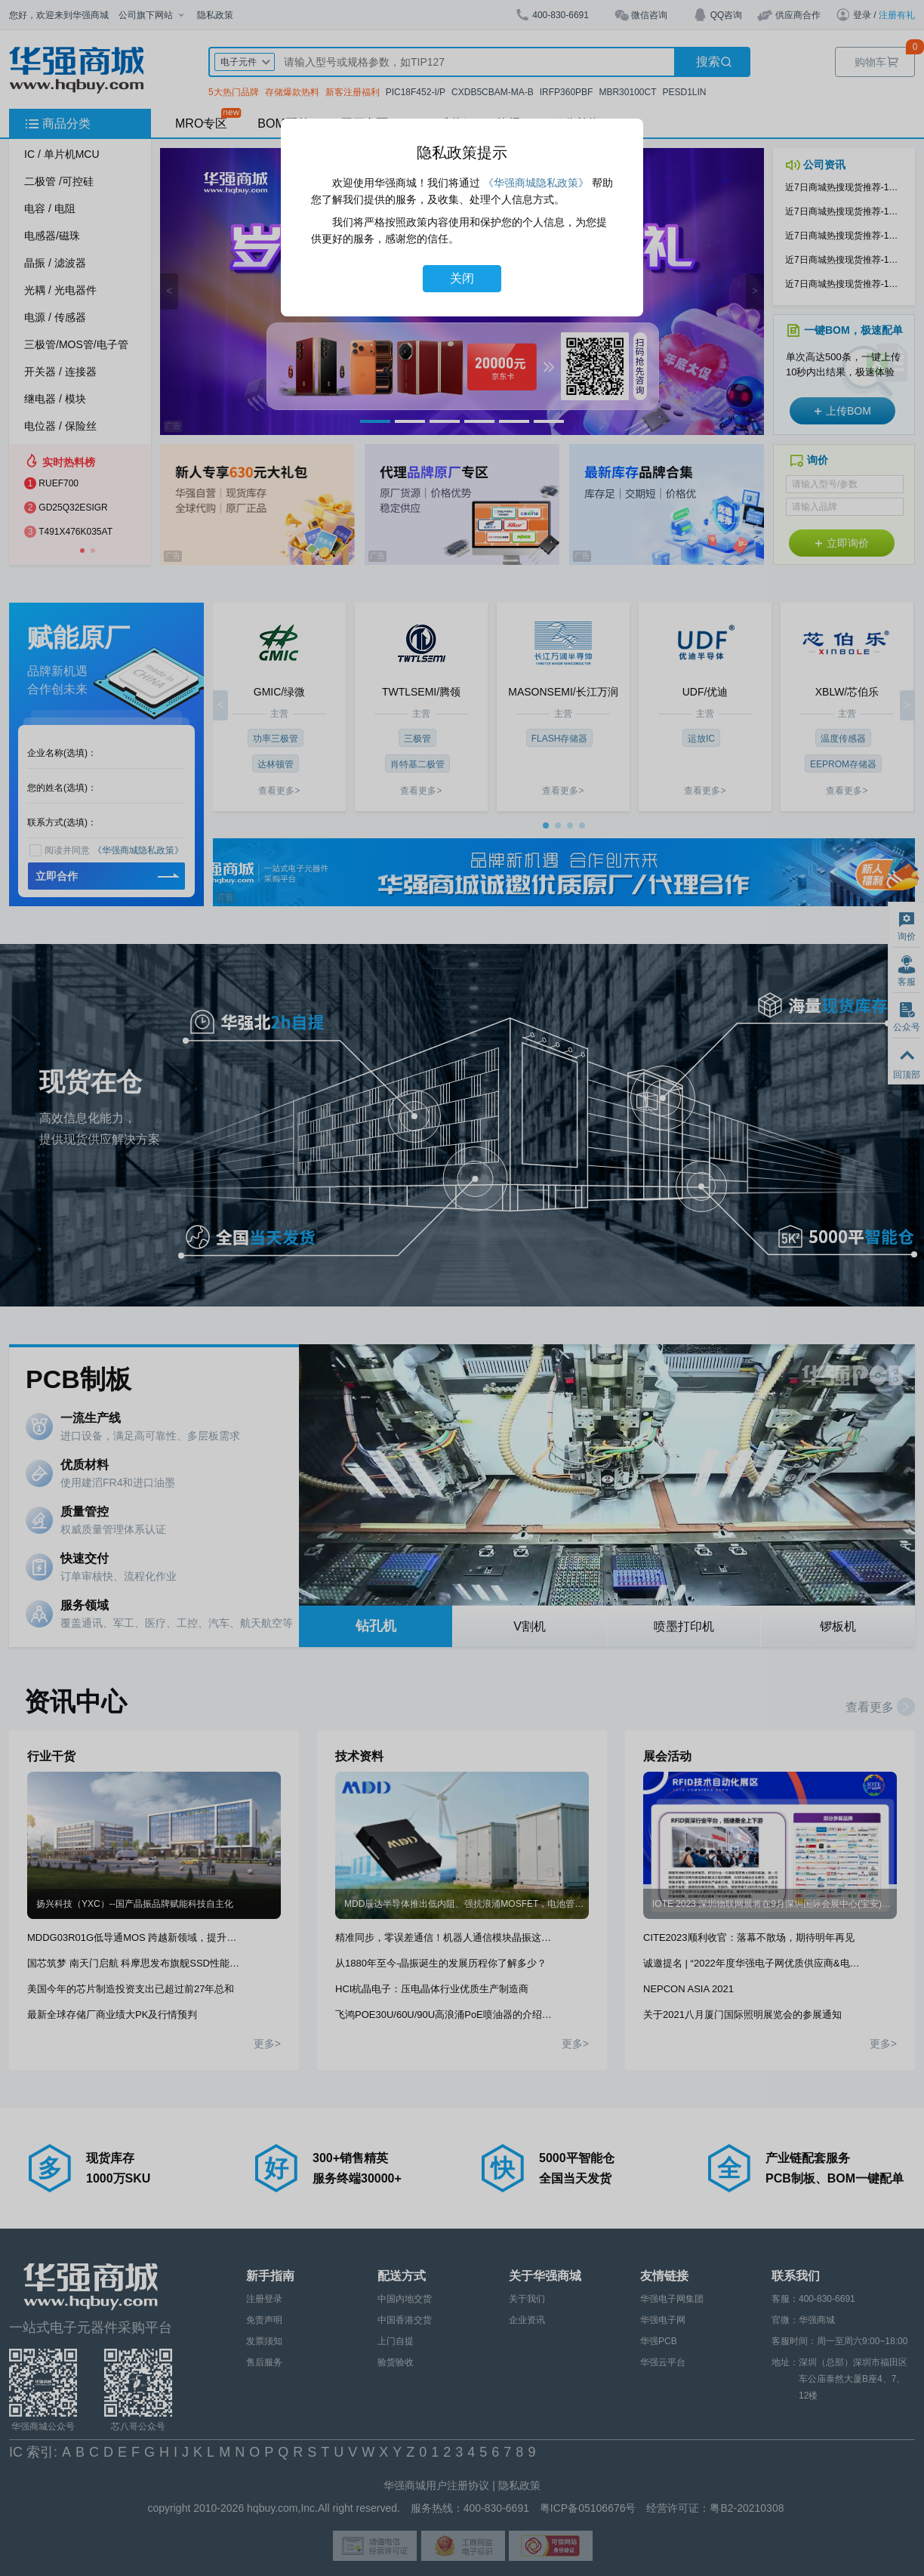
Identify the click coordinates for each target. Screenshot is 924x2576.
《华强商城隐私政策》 (536, 183)
